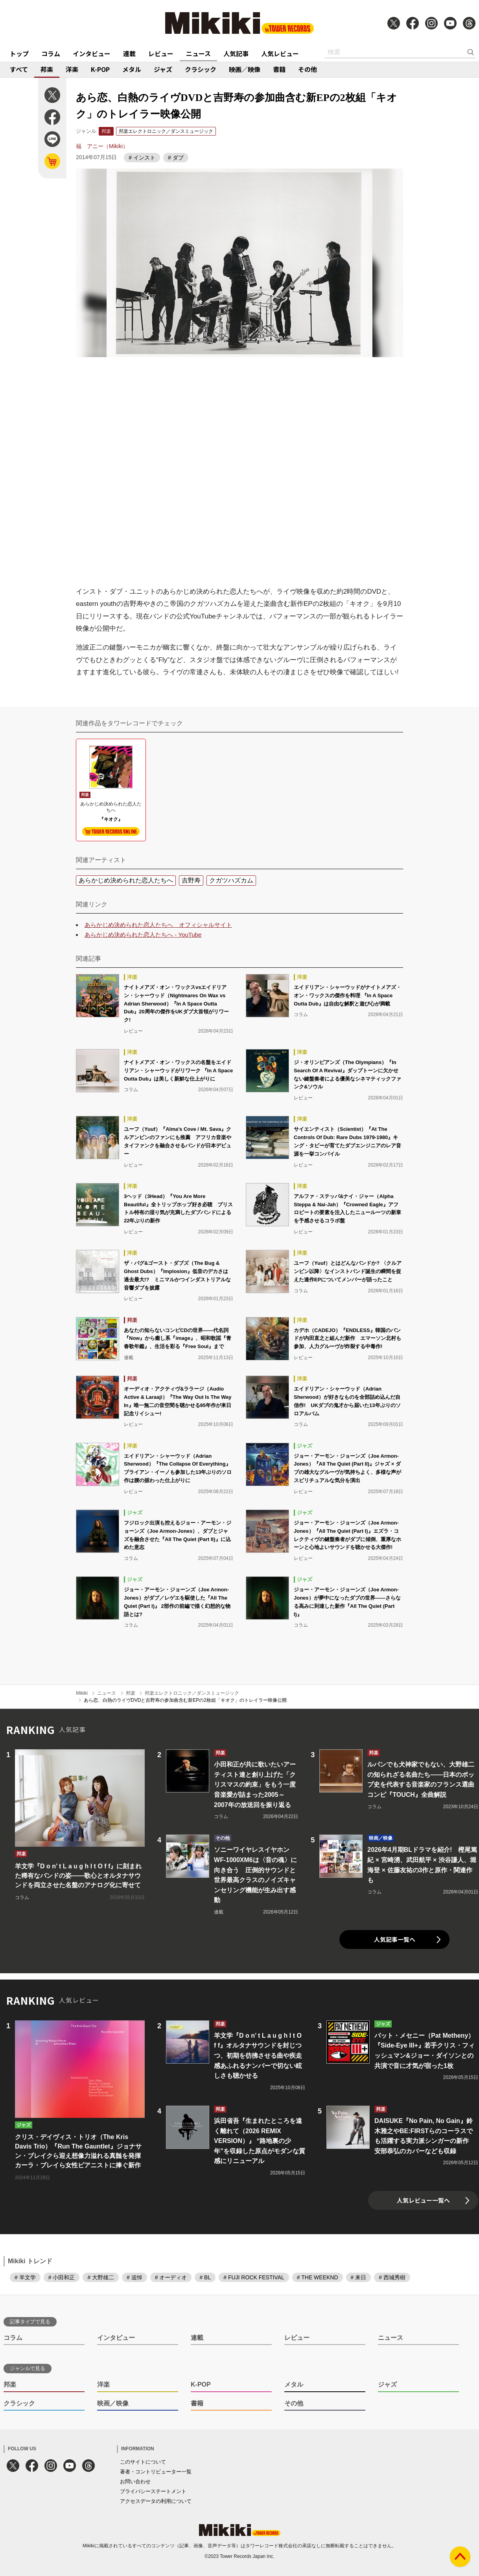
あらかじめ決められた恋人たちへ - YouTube (143, 934)
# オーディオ (171, 2277)
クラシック (200, 69)
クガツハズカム (231, 880)
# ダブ (176, 157)
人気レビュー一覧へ (423, 2200)
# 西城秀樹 (392, 2277)
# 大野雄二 (100, 2277)
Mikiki (82, 1693)
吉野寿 (191, 880)
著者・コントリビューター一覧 (156, 2471)
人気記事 (236, 53)
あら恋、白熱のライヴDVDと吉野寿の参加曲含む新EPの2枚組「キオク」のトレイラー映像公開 (185, 1700)
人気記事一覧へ (394, 1939)
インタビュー (92, 53)
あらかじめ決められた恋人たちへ (126, 880)
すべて (19, 69)
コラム (50, 53)
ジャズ (163, 69)
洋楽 (72, 69)
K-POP (100, 69)
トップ (19, 53)
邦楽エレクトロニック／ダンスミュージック (166, 131)
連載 (129, 53)
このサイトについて (143, 2461)
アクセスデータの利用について (156, 2501)
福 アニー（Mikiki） (102, 146)
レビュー (160, 53)
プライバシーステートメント (153, 2491)
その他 (307, 69)
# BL (205, 2277)
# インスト (142, 157)
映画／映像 (244, 69)
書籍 (279, 69)
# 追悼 (134, 2277)
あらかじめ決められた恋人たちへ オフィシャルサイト (158, 924)
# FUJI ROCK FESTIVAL (253, 2277)
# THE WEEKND (317, 2277)
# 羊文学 (25, 2277)
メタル (131, 69)
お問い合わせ (135, 2481)
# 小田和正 (61, 2277)
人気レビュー (280, 53)
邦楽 (47, 69)
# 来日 (359, 2277)
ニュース (198, 53)
